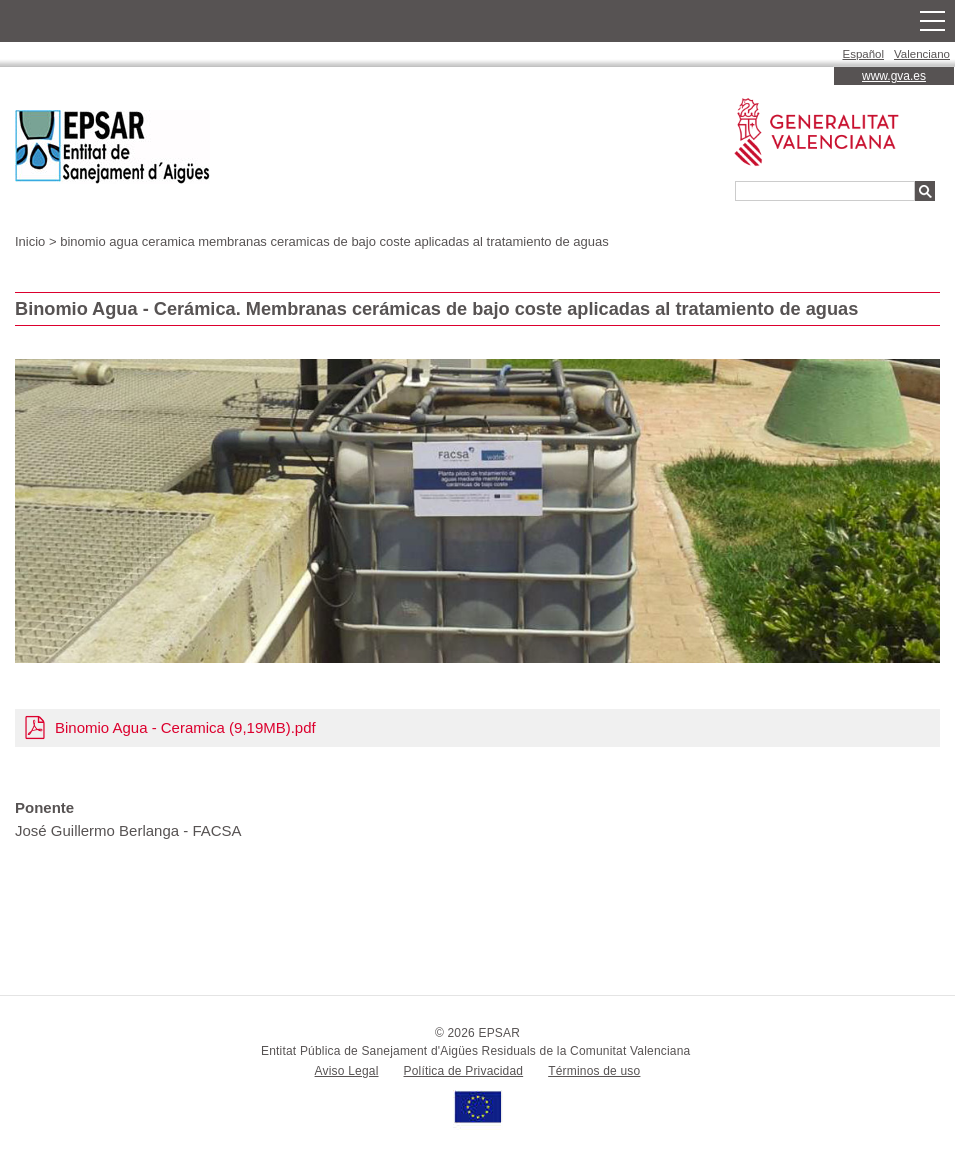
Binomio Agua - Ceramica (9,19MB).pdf (185, 727)
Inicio (30, 241)
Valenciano (922, 54)
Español (864, 54)
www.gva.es (894, 76)
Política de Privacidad (464, 1071)
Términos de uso (594, 1071)
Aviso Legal (347, 1071)
